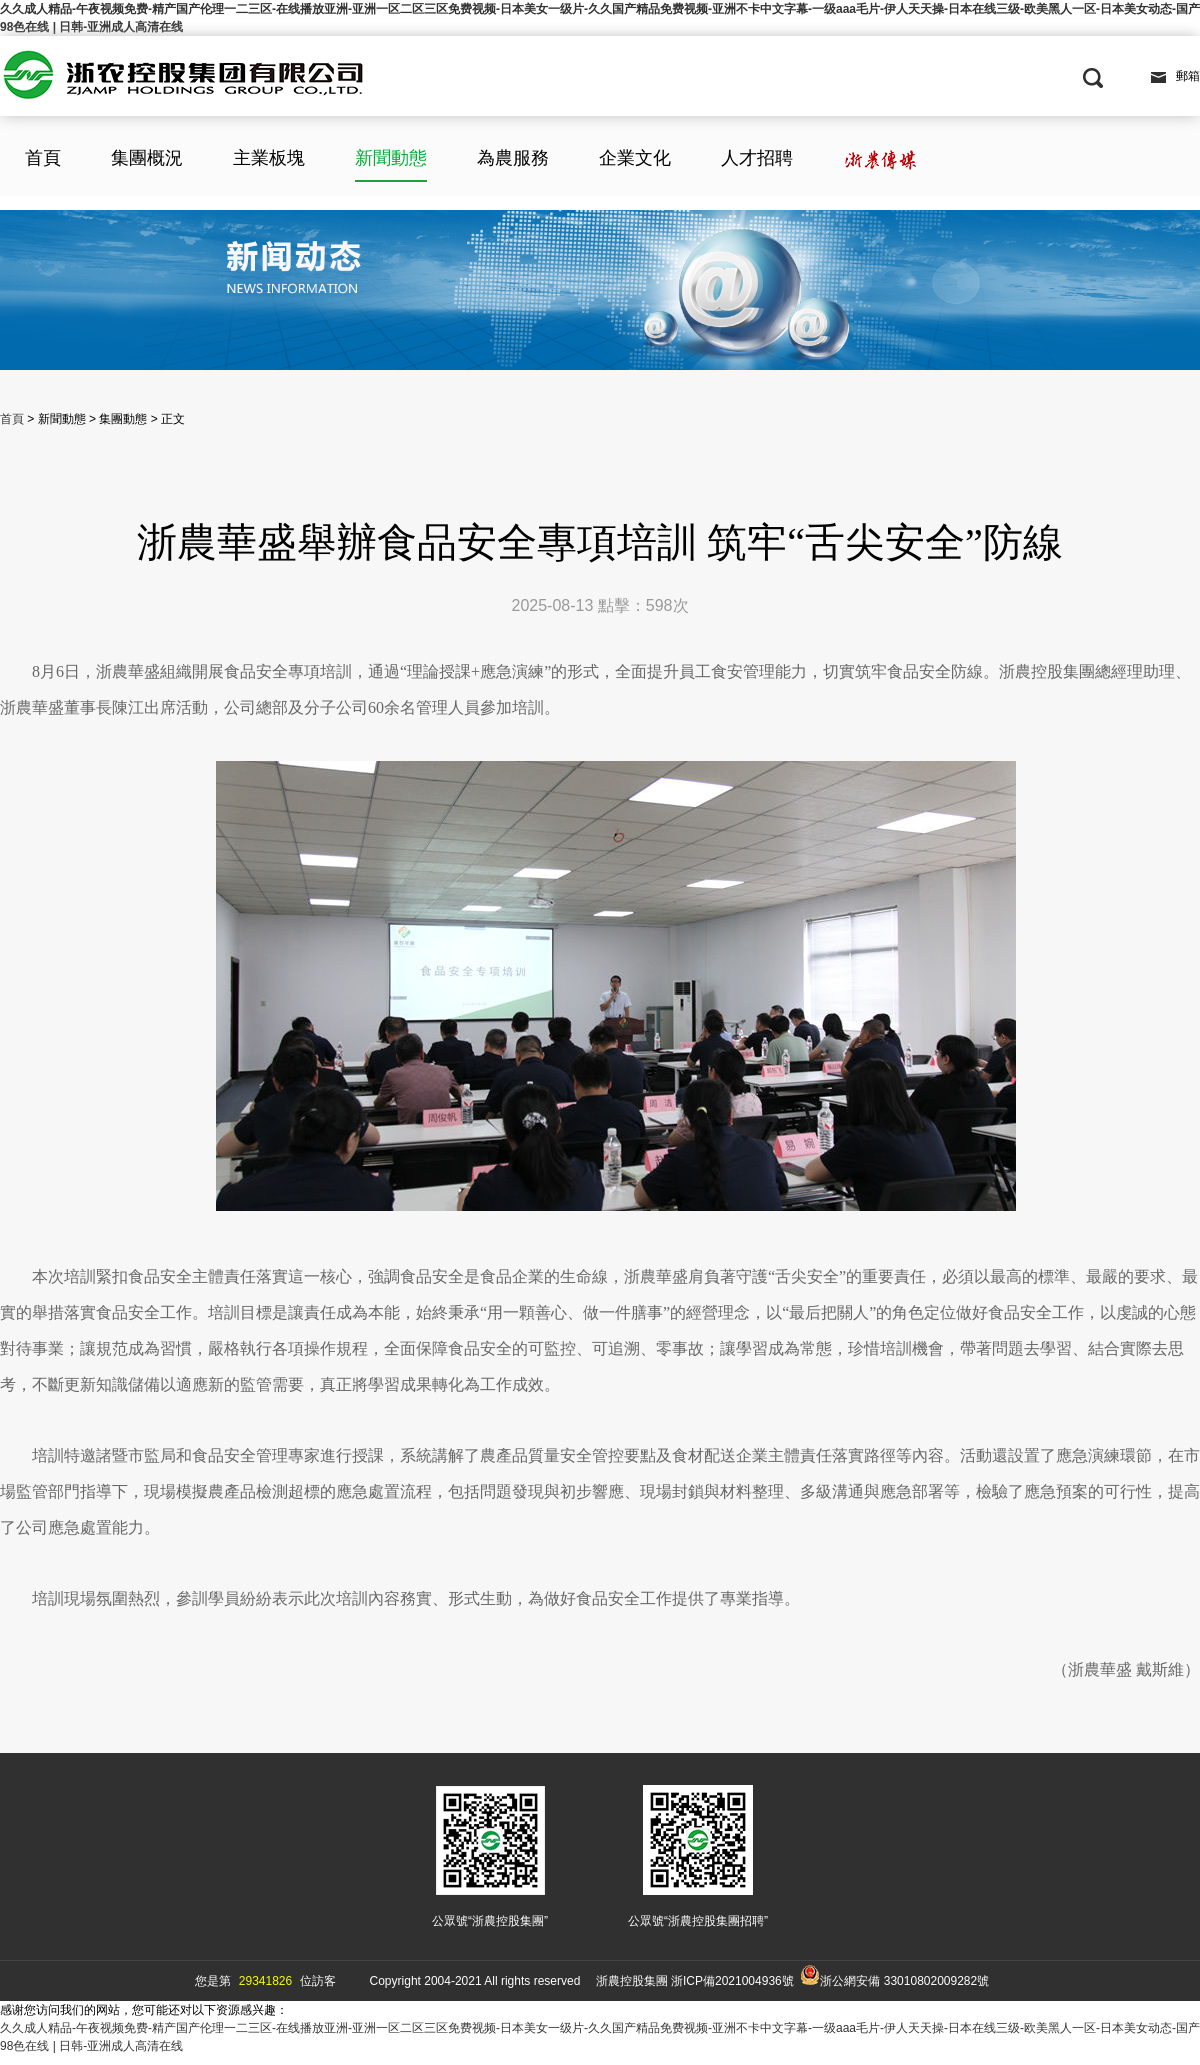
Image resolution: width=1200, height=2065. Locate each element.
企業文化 (635, 158)
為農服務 (513, 158)
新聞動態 (391, 158)
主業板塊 (269, 158)
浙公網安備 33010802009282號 (894, 1976)
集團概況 (147, 158)
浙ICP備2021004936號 (732, 1981)
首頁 (43, 158)
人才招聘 (757, 158)
